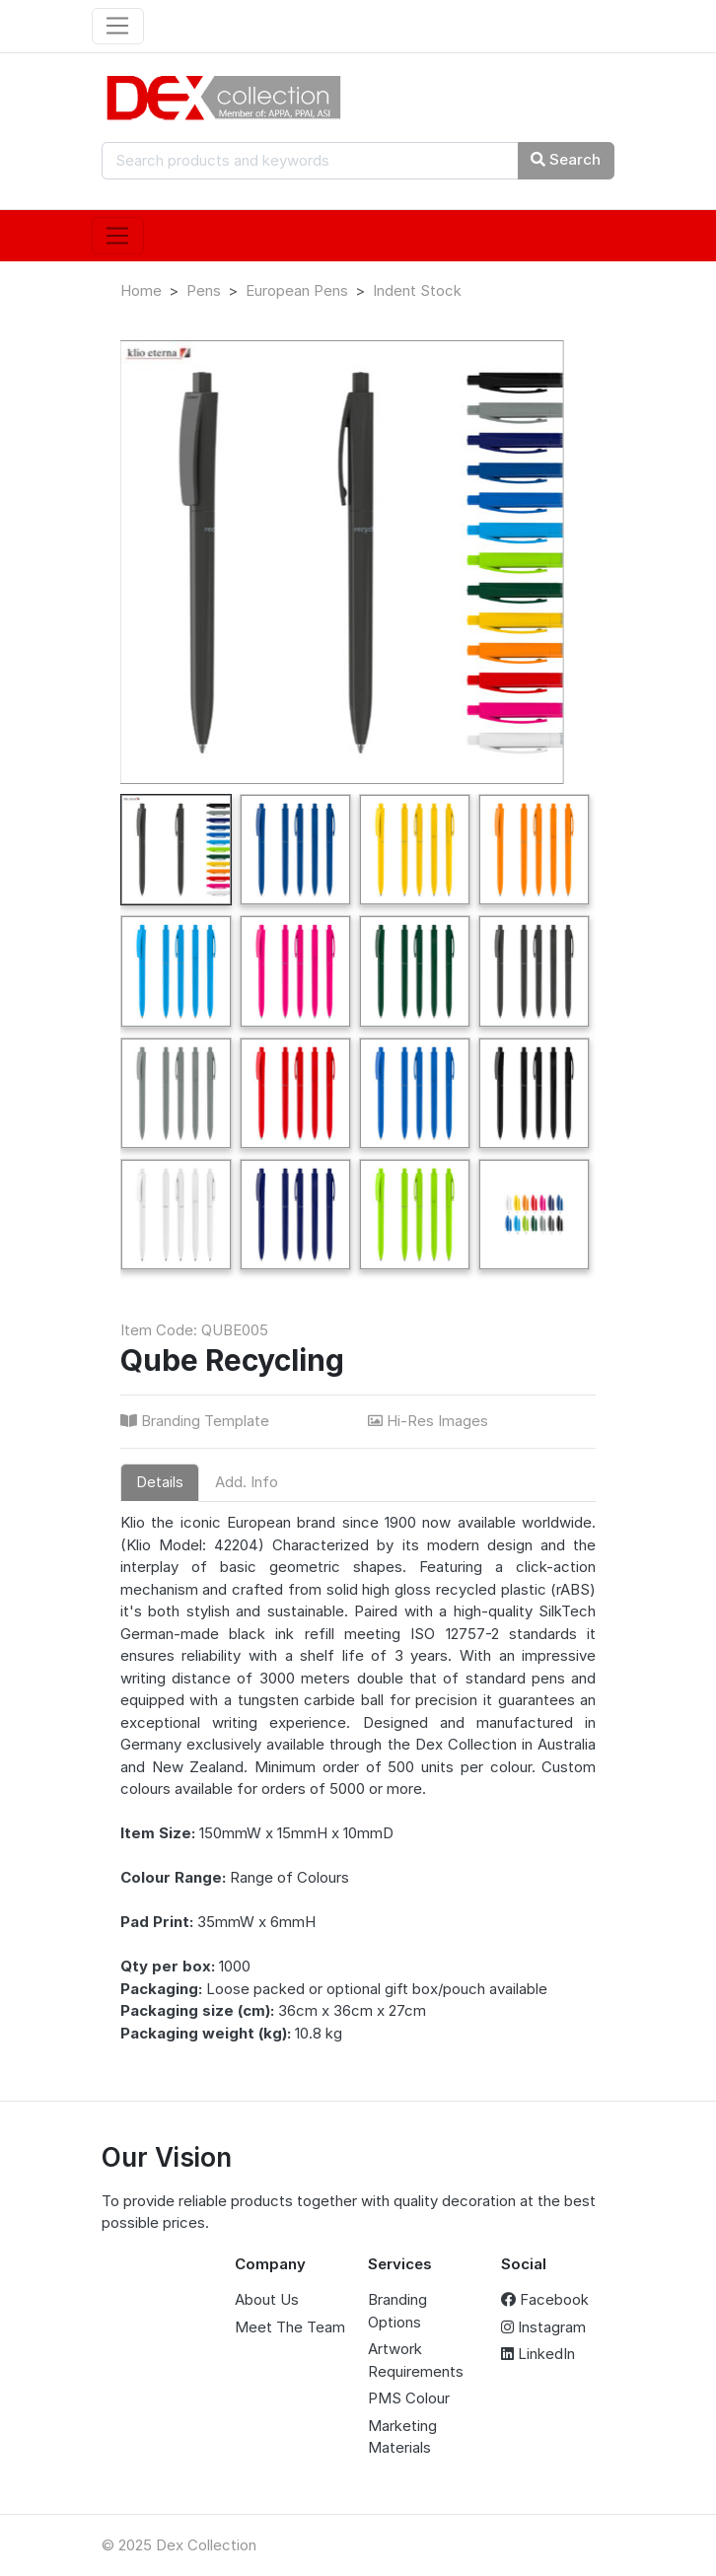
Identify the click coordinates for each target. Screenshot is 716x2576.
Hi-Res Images (430, 1420)
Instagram (543, 2327)
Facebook (545, 2299)
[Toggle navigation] (118, 26)
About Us (267, 2299)
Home (141, 290)
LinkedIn (538, 2353)
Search (566, 159)
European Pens (297, 290)
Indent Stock (417, 290)
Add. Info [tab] (246, 1481)
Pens (203, 290)
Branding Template (196, 1420)
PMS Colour (409, 2398)
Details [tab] (159, 1481)
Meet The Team (290, 2327)
